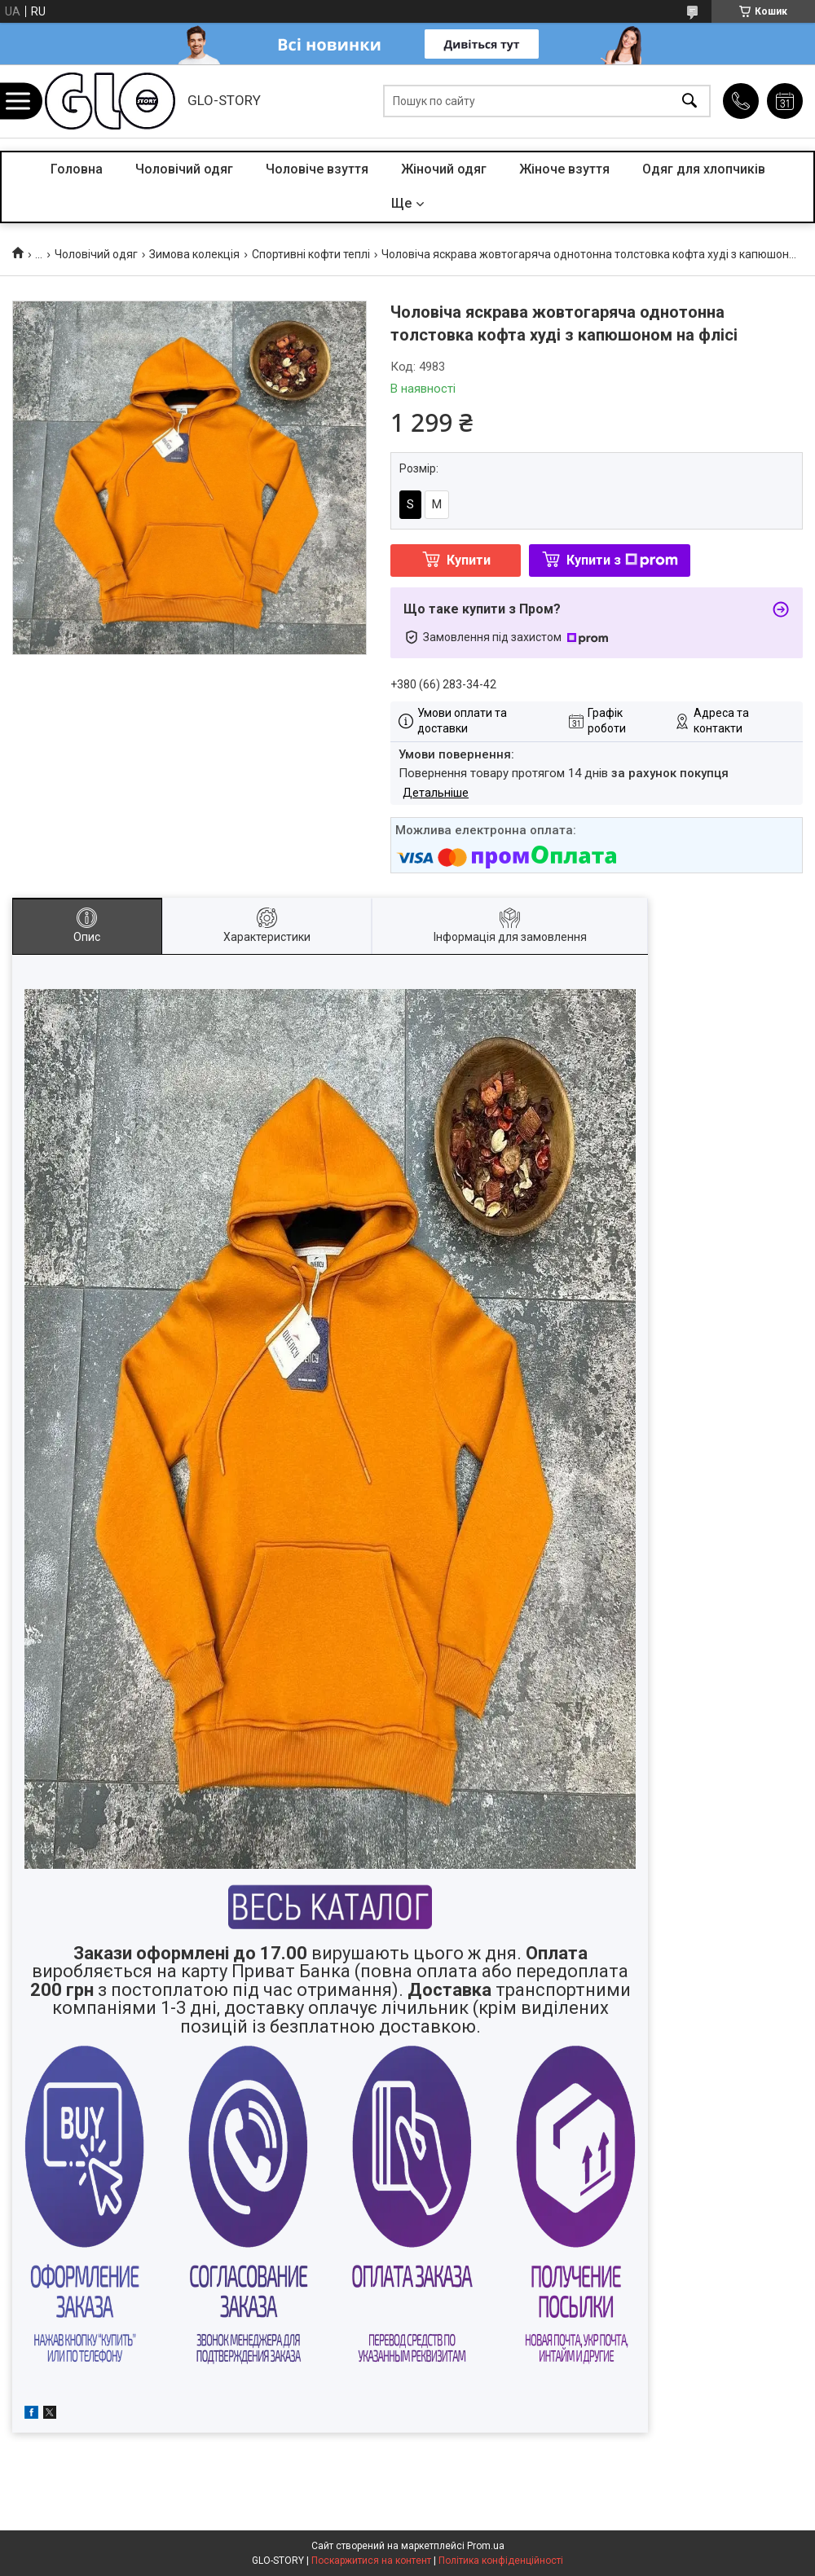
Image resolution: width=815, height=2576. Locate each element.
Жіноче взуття (564, 169)
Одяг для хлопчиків (703, 169)
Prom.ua (485, 2546)
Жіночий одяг (444, 169)
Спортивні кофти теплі (311, 254)
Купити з (622, 560)
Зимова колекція (194, 254)
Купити (469, 560)
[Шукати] (689, 101)
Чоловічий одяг (184, 169)
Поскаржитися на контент (371, 2560)
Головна (77, 169)
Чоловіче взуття (317, 169)
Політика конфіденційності (500, 2560)
